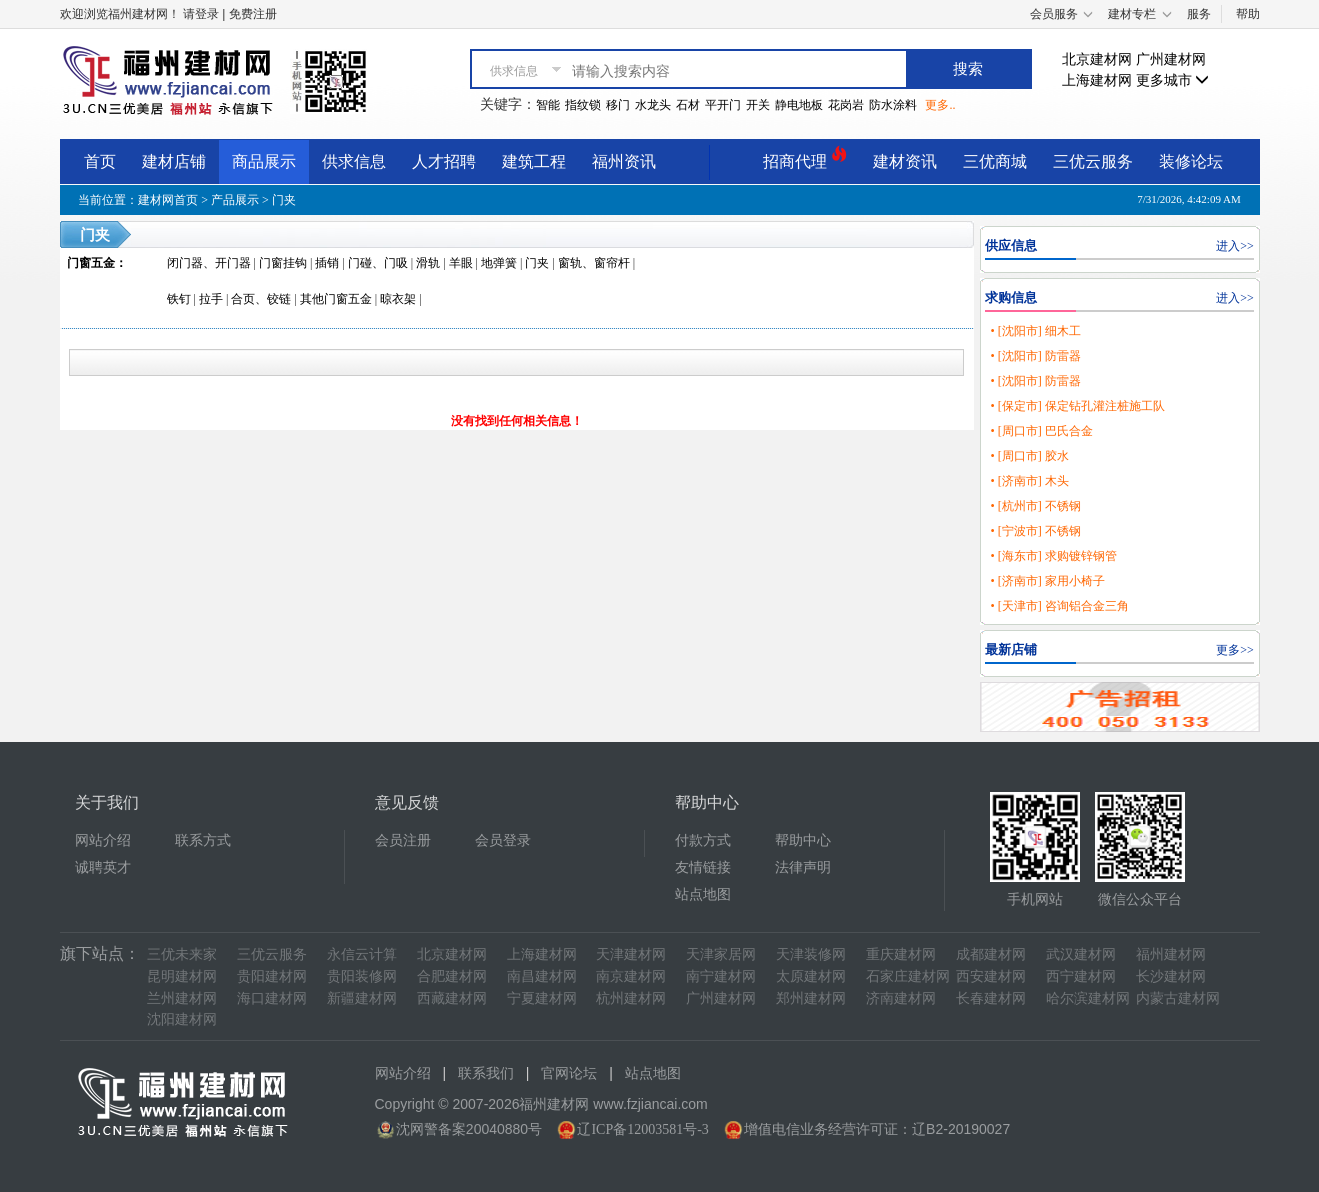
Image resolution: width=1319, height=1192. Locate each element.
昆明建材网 (182, 976)
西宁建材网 (1081, 976)
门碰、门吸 (378, 263)
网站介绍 (103, 840)
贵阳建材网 (272, 976)
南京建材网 (631, 976)
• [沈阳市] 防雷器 (1035, 356)
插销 (327, 263)
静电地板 (799, 105)
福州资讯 (624, 161)
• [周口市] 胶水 (1029, 456)
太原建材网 (811, 976)
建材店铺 (174, 161)
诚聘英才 (103, 867)
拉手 (211, 299)
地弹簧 (499, 263)
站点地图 (703, 894)
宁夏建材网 (542, 998)
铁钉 (179, 299)
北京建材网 (1097, 59)
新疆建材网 (362, 998)
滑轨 (428, 263)
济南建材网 (901, 998)
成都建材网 (991, 954)
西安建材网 (991, 976)
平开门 (723, 105)
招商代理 (805, 158)
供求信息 (354, 161)
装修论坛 (1191, 161)
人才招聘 (444, 161)
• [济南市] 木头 (1029, 481)
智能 (548, 105)
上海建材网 (1097, 80)
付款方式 (703, 840)
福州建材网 (1171, 954)
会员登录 (503, 840)
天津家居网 (721, 954)
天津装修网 (811, 954)
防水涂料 (893, 105)
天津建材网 (631, 954)
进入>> (1235, 246)
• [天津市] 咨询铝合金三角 (1059, 606)
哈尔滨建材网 (1088, 998)
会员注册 (403, 840)
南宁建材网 (721, 976)
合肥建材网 (452, 976)
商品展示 (264, 161)
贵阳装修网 (362, 976)
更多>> (1235, 650)
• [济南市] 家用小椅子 (1047, 581)
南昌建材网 (542, 976)
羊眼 (461, 263)
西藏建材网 (452, 998)
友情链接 (703, 867)
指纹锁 (583, 105)
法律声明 (803, 867)
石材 (688, 105)
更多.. (940, 105)
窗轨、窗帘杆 (594, 263)
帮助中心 (803, 840)
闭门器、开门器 (209, 263)
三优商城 (995, 161)
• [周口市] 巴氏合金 (1041, 431)
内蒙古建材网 (1178, 998)
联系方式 (203, 840)
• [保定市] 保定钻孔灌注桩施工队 (1077, 406)
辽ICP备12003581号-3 (642, 1129)
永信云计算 (362, 954)
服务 (1199, 14)
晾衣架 (398, 299)
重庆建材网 (901, 954)
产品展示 (235, 200)
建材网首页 (168, 200)
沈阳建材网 (182, 1019)
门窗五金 (91, 263)
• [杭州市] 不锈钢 (1035, 506)
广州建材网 (1171, 59)
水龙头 (653, 105)
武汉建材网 (1081, 954)
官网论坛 (569, 1073)
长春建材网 (991, 998)
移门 (618, 105)
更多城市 (1173, 80)
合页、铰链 (261, 299)
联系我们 (486, 1073)
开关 (758, 105)
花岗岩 (846, 105)
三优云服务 (1093, 161)
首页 (100, 161)
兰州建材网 (182, 998)
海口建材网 (272, 998)
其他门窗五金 (336, 299)
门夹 (284, 200)
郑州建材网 (811, 998)
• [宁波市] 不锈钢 (1035, 531)
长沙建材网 (1171, 976)
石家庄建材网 (908, 976)
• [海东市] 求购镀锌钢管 (1053, 556)
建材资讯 (905, 161)
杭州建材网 (631, 998)
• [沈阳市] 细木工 (1035, 331)
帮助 (1248, 14)
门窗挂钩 (283, 263)
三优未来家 (182, 954)
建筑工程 (534, 161)
